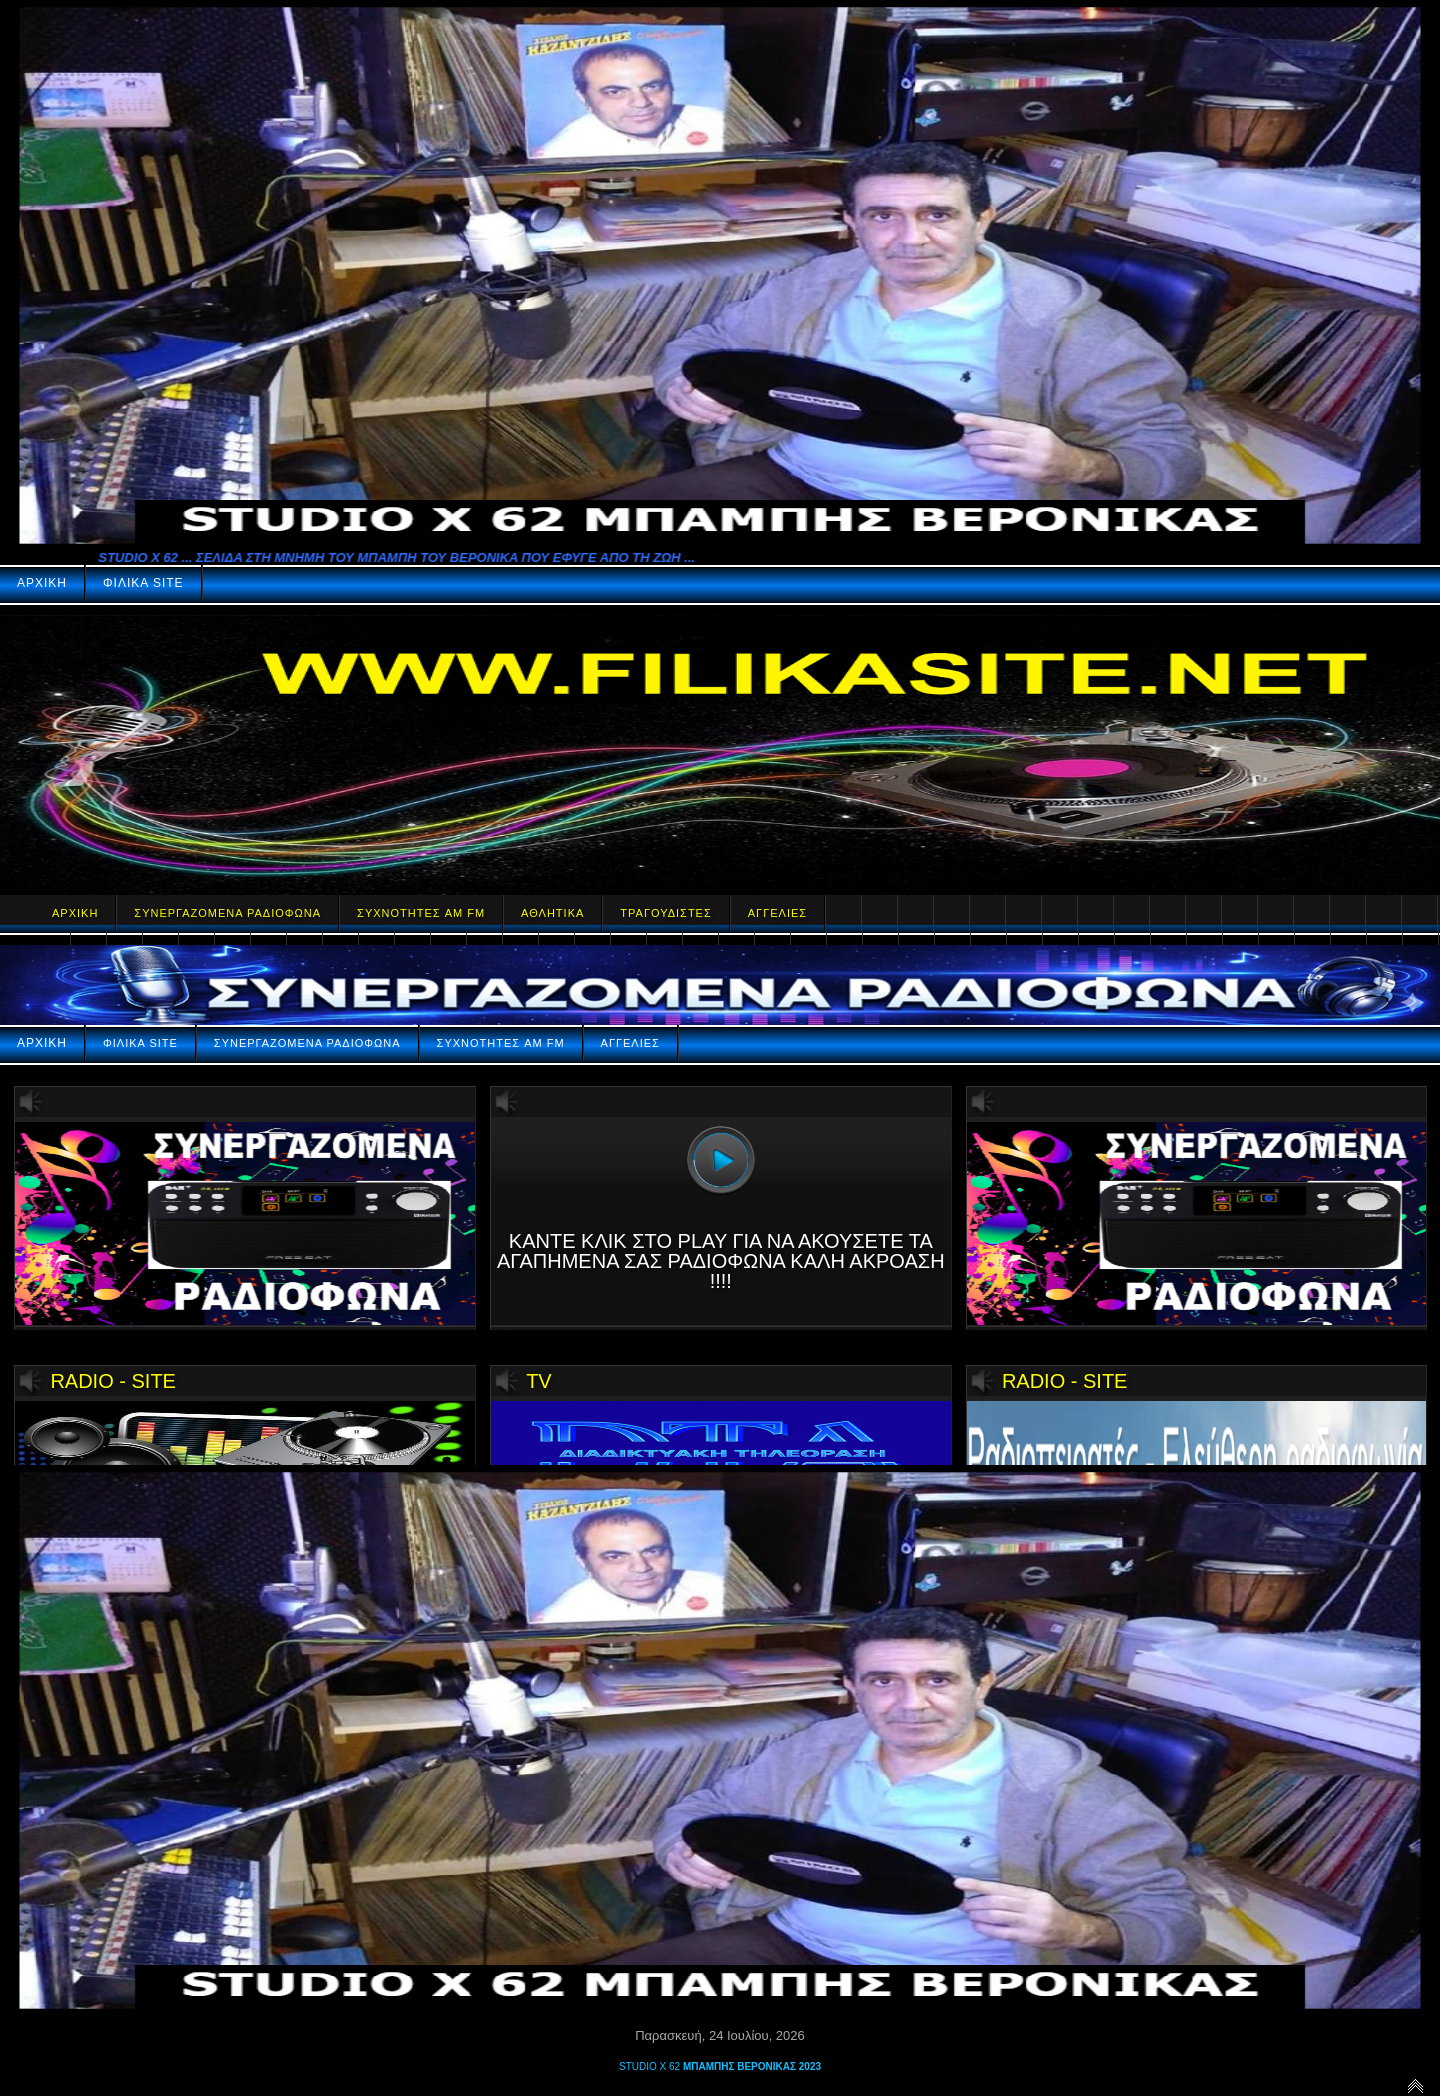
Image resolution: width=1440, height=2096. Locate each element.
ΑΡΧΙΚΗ (42, 583)
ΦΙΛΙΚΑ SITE (143, 583)
